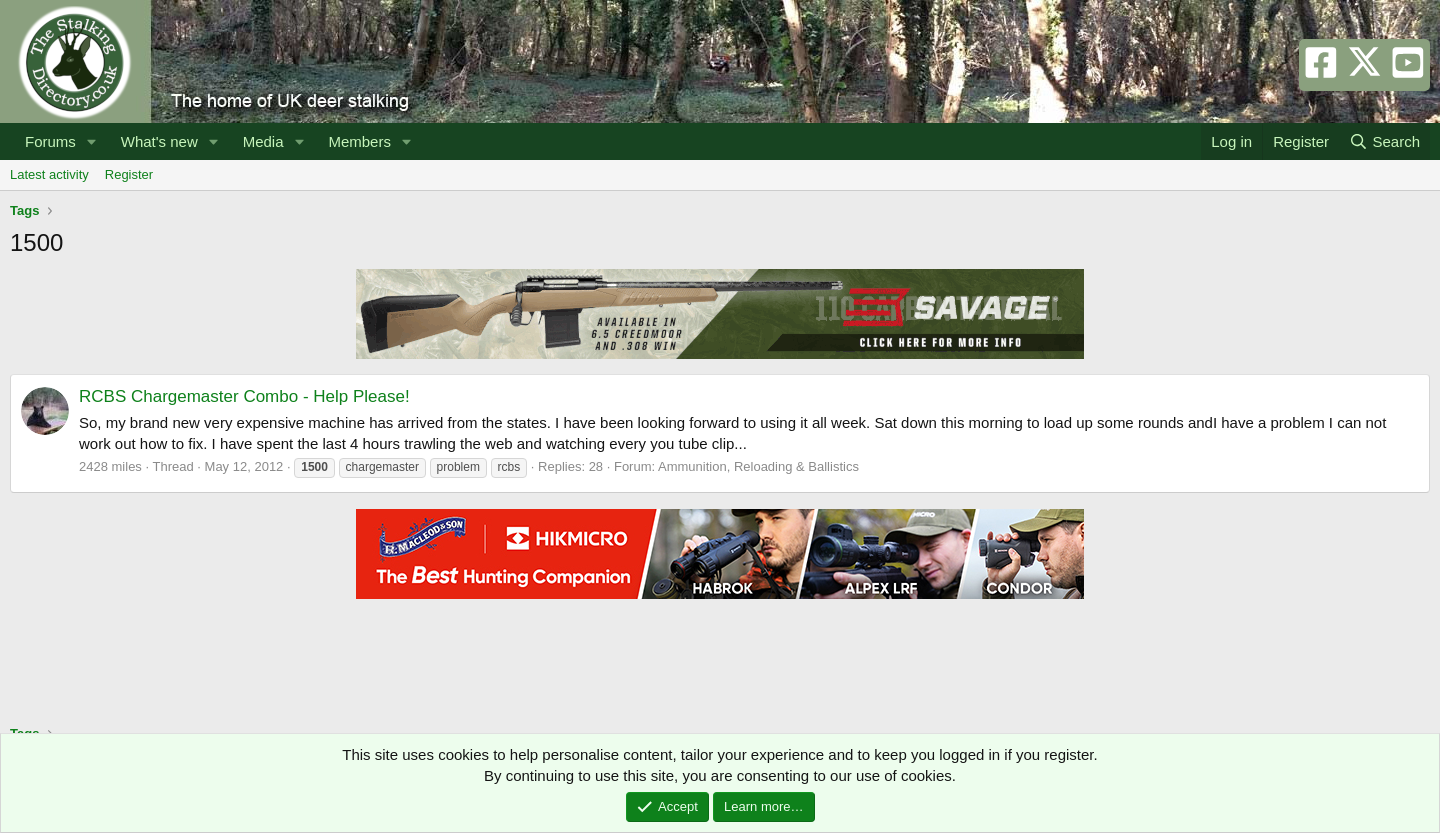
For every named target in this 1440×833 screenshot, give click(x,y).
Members (359, 141)
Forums (50, 141)
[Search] (1384, 141)
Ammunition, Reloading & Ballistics (758, 466)
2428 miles (110, 466)
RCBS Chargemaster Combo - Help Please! (244, 396)
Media (263, 141)
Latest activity (49, 174)
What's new (159, 141)
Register (129, 174)
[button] (92, 141)
